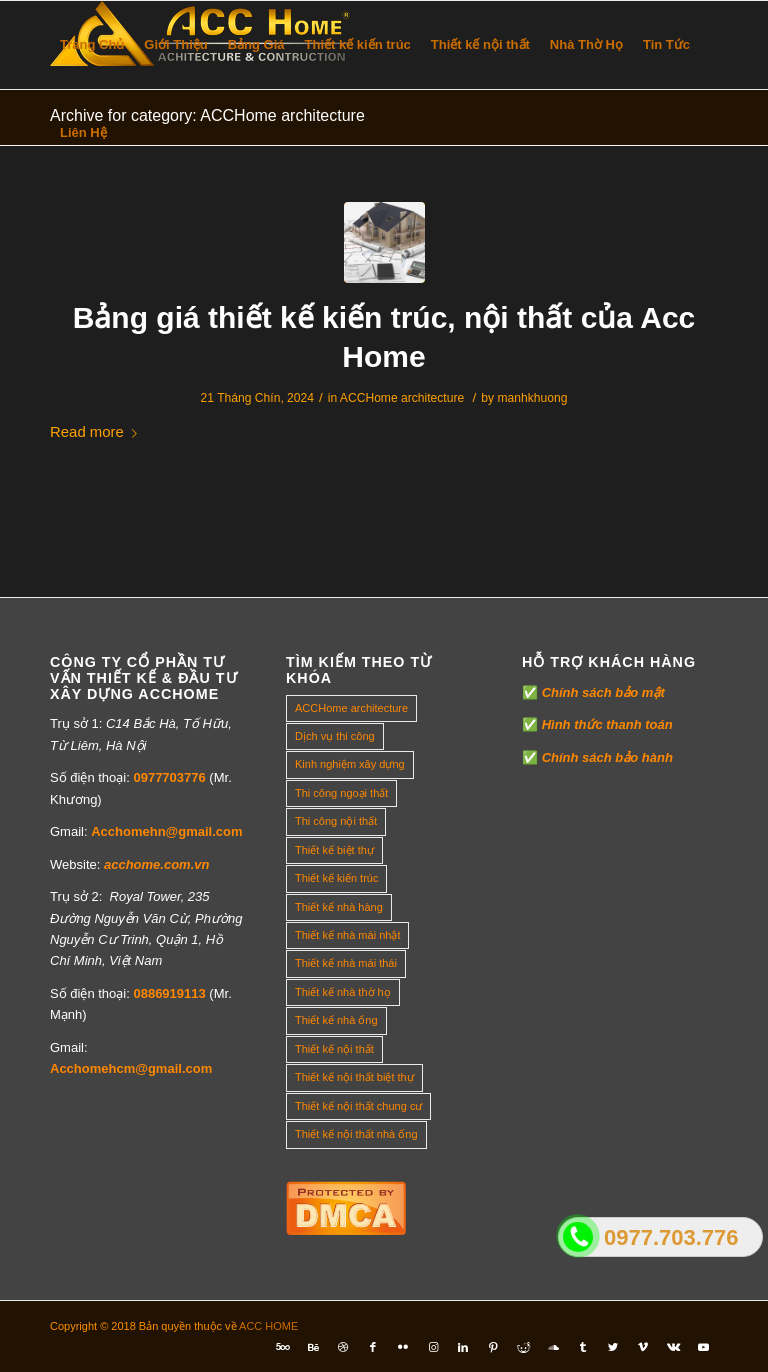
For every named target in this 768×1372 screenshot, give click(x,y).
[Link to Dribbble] (343, 1347)
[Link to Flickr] (403, 1347)
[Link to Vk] (673, 1347)
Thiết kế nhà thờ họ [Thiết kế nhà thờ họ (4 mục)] (343, 992)
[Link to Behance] (313, 1347)
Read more (97, 431)
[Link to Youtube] (703, 1347)
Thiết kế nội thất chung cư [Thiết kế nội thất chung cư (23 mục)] (358, 1106)
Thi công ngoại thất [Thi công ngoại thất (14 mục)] (341, 793)
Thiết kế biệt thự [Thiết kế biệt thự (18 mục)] (334, 850)
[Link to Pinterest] (493, 1347)
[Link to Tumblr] (583, 1347)
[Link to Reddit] (523, 1347)
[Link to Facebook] (373, 1347)
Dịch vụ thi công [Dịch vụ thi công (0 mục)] (335, 736)
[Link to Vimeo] (643, 1347)
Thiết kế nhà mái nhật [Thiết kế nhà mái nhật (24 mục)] (347, 935)
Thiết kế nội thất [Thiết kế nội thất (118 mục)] (334, 1049)
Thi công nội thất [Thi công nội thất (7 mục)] (336, 821)
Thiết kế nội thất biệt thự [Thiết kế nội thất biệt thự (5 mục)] (354, 1077)
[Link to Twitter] (613, 1347)
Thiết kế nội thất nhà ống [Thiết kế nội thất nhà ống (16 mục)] (356, 1134)
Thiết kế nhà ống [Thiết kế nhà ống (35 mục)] (336, 1020)
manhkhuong (532, 398)
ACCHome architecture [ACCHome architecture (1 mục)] (351, 708)
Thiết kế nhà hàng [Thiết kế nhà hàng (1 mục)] (339, 907)
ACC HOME (268, 1326)
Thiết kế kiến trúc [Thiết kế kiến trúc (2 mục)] (336, 878)
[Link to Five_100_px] (283, 1347)
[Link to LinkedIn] (463, 1347)
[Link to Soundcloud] (553, 1347)
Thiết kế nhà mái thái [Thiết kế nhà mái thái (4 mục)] (346, 963)
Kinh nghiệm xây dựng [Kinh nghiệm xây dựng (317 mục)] (350, 764)
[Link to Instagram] (433, 1347)
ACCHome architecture (402, 398)
